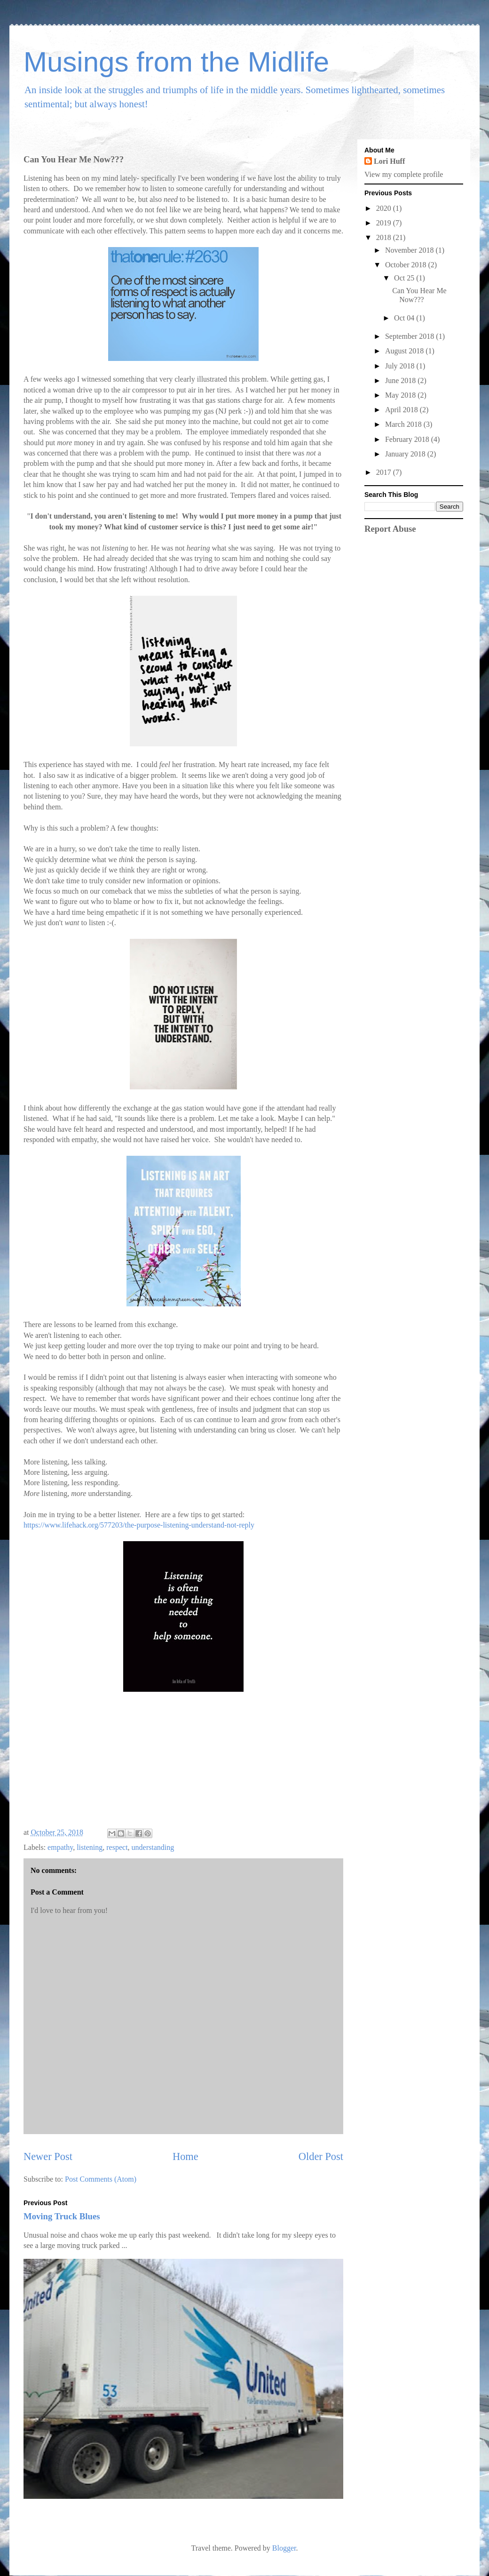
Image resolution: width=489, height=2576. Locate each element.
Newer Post (48, 2156)
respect (116, 1847)
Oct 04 (405, 318)
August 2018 (405, 351)
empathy (60, 1847)
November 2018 (410, 250)
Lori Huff (389, 161)
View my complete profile (403, 174)
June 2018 (401, 380)
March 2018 (404, 424)
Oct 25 (405, 278)
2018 (384, 237)
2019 (384, 223)
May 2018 (401, 395)
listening (90, 1847)
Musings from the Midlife (176, 62)
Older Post (321, 2156)
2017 (384, 472)
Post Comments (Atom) (100, 2179)
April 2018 (402, 410)
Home (185, 2156)
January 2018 (406, 454)
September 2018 (410, 336)
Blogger (284, 2548)
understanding (153, 1847)
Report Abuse (390, 529)
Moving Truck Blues (62, 2216)
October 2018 (406, 265)
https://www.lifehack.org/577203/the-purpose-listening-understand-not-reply (139, 1525)
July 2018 (401, 366)
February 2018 (408, 439)
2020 (384, 208)
